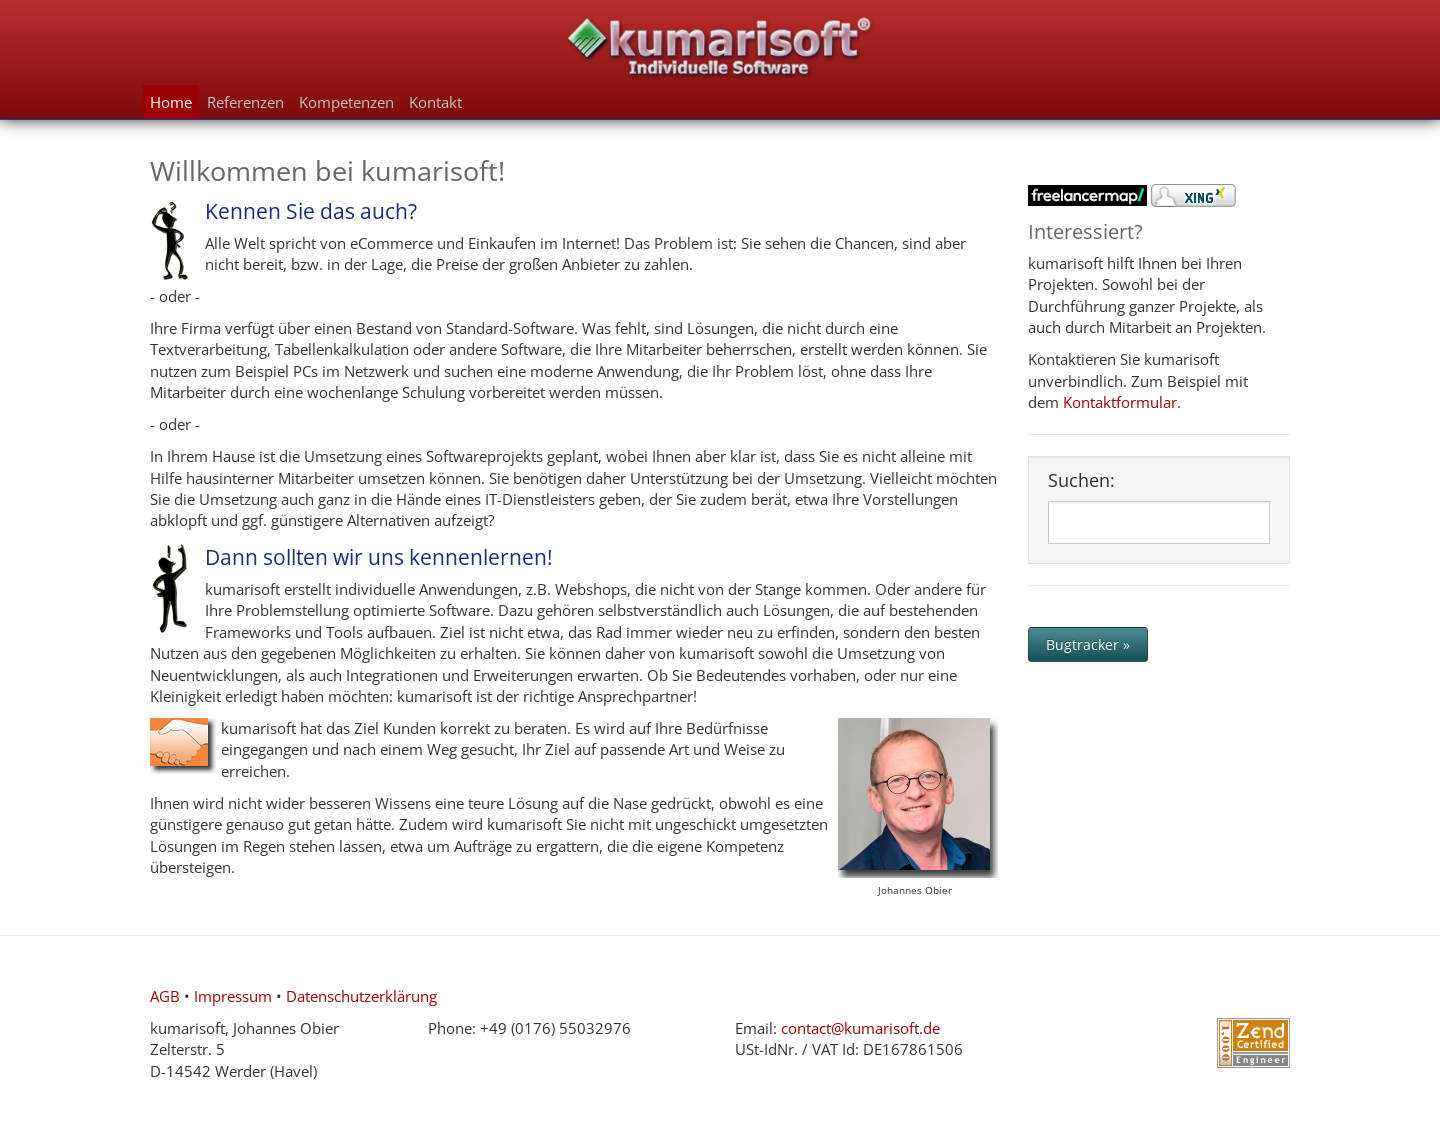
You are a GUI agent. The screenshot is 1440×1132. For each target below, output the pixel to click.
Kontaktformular (1120, 402)
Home (171, 102)
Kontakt (435, 102)
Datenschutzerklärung (361, 996)
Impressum (233, 996)
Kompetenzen (346, 102)
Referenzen (245, 102)
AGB (165, 996)
